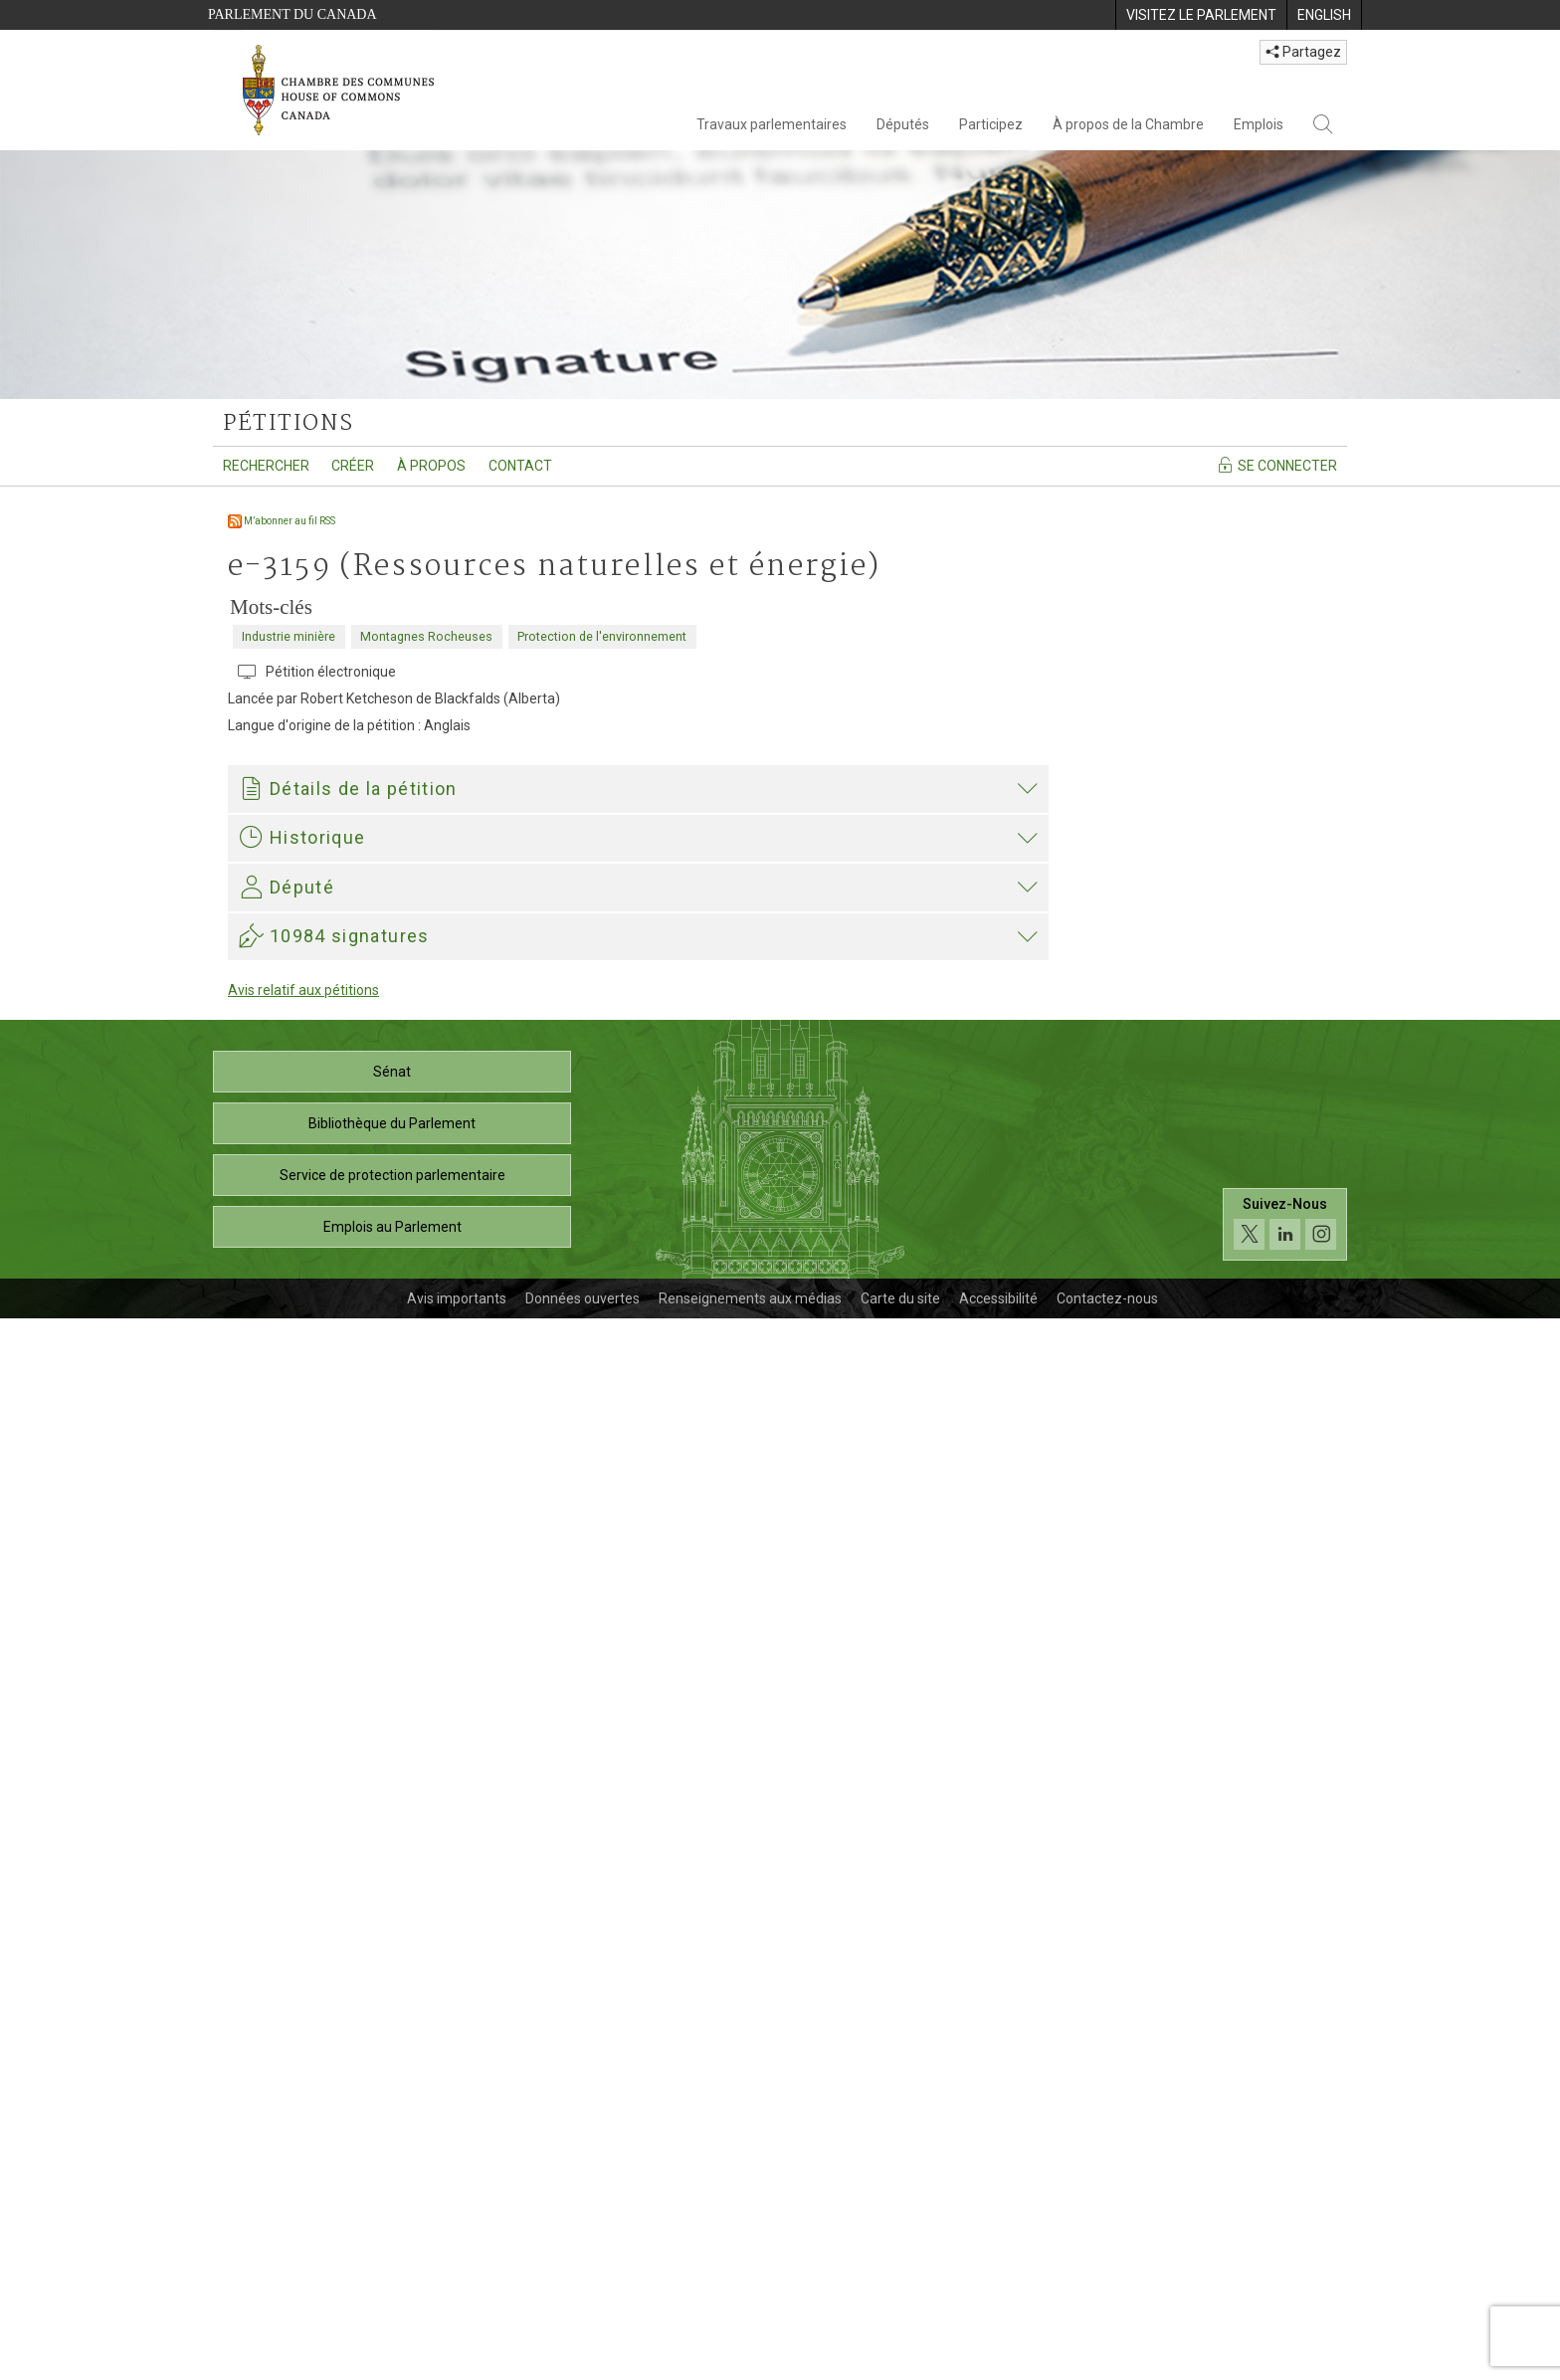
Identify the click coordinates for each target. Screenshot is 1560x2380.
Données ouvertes (582, 2360)
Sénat (392, 2133)
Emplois (1258, 124)
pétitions (288, 424)
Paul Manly (278, 1681)
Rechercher (266, 466)
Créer (352, 466)
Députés (903, 124)
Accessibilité (998, 2360)
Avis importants (456, 2360)
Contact (520, 466)
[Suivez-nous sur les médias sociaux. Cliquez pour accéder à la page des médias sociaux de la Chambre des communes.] (1285, 2285)
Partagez (1303, 52)
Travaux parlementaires (771, 124)
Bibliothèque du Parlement (392, 2185)
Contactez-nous (1107, 2360)
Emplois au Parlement (392, 2288)
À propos (431, 466)
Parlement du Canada (292, 14)
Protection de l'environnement (601, 636)
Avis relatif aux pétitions (303, 2052)
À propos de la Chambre (1128, 124)
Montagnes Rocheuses (426, 636)
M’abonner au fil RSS (281, 520)
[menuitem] (1200, 15)
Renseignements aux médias (750, 2360)
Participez (991, 124)
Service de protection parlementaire (392, 2237)
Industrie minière (288, 636)
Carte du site (900, 2360)
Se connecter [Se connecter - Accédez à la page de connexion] (1277, 465)
